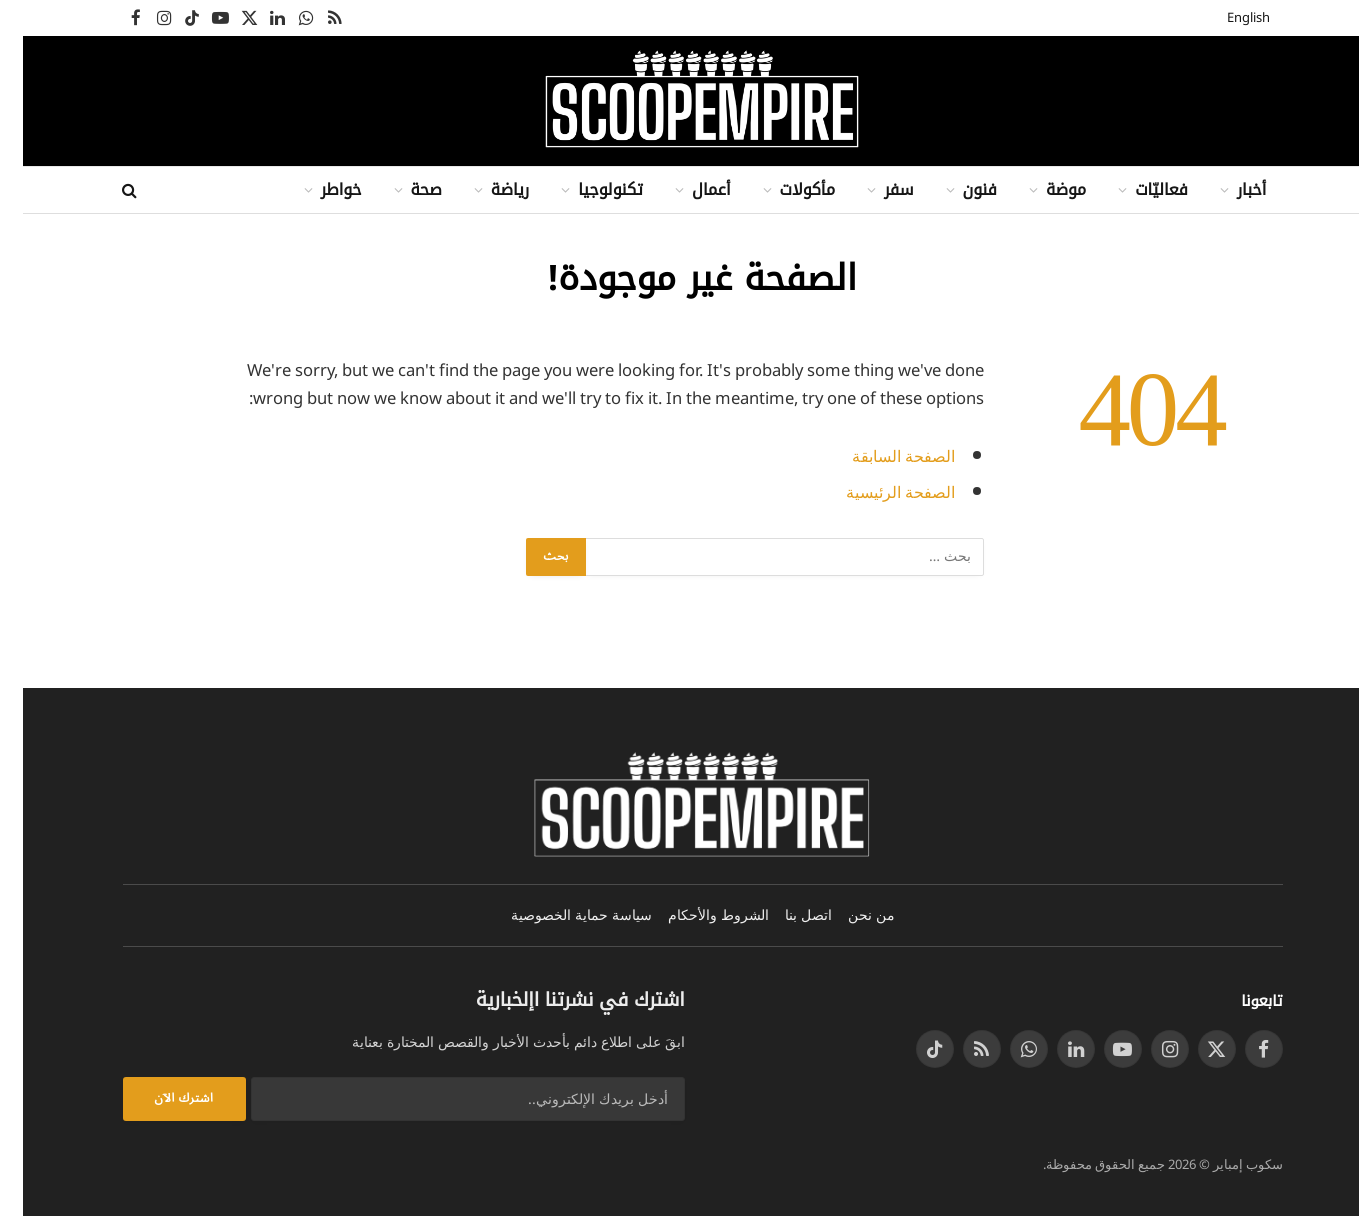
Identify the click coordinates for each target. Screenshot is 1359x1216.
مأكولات (785, 189)
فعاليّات (1138, 189)
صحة (403, 189)
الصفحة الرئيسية (874, 492)
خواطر (318, 189)
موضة (1043, 189)
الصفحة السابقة (876, 456)
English (1225, 18)
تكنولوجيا (587, 189)
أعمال (688, 189)
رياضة (487, 189)
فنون (957, 189)
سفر (875, 189)
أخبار (1229, 189)
